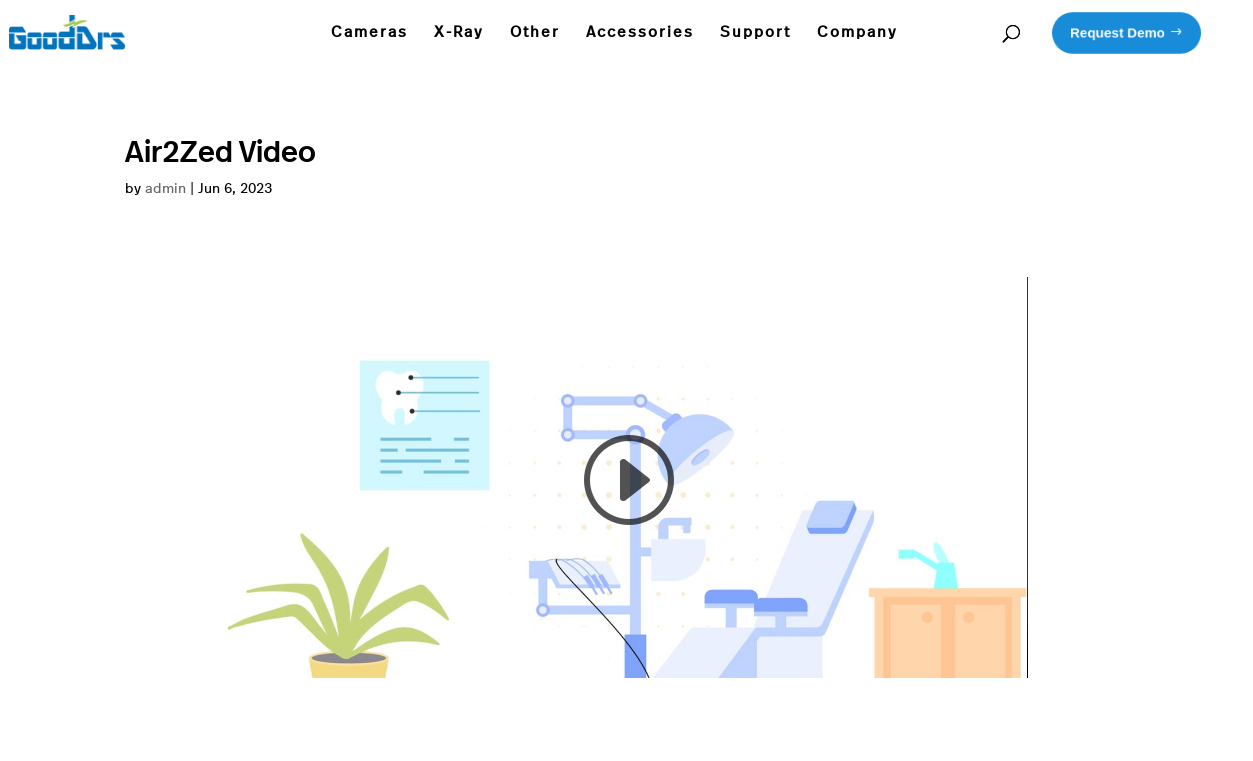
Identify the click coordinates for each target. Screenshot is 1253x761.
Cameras (369, 32)
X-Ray (459, 32)
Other (535, 32)
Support (755, 32)
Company (857, 32)
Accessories (640, 32)
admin (165, 189)
